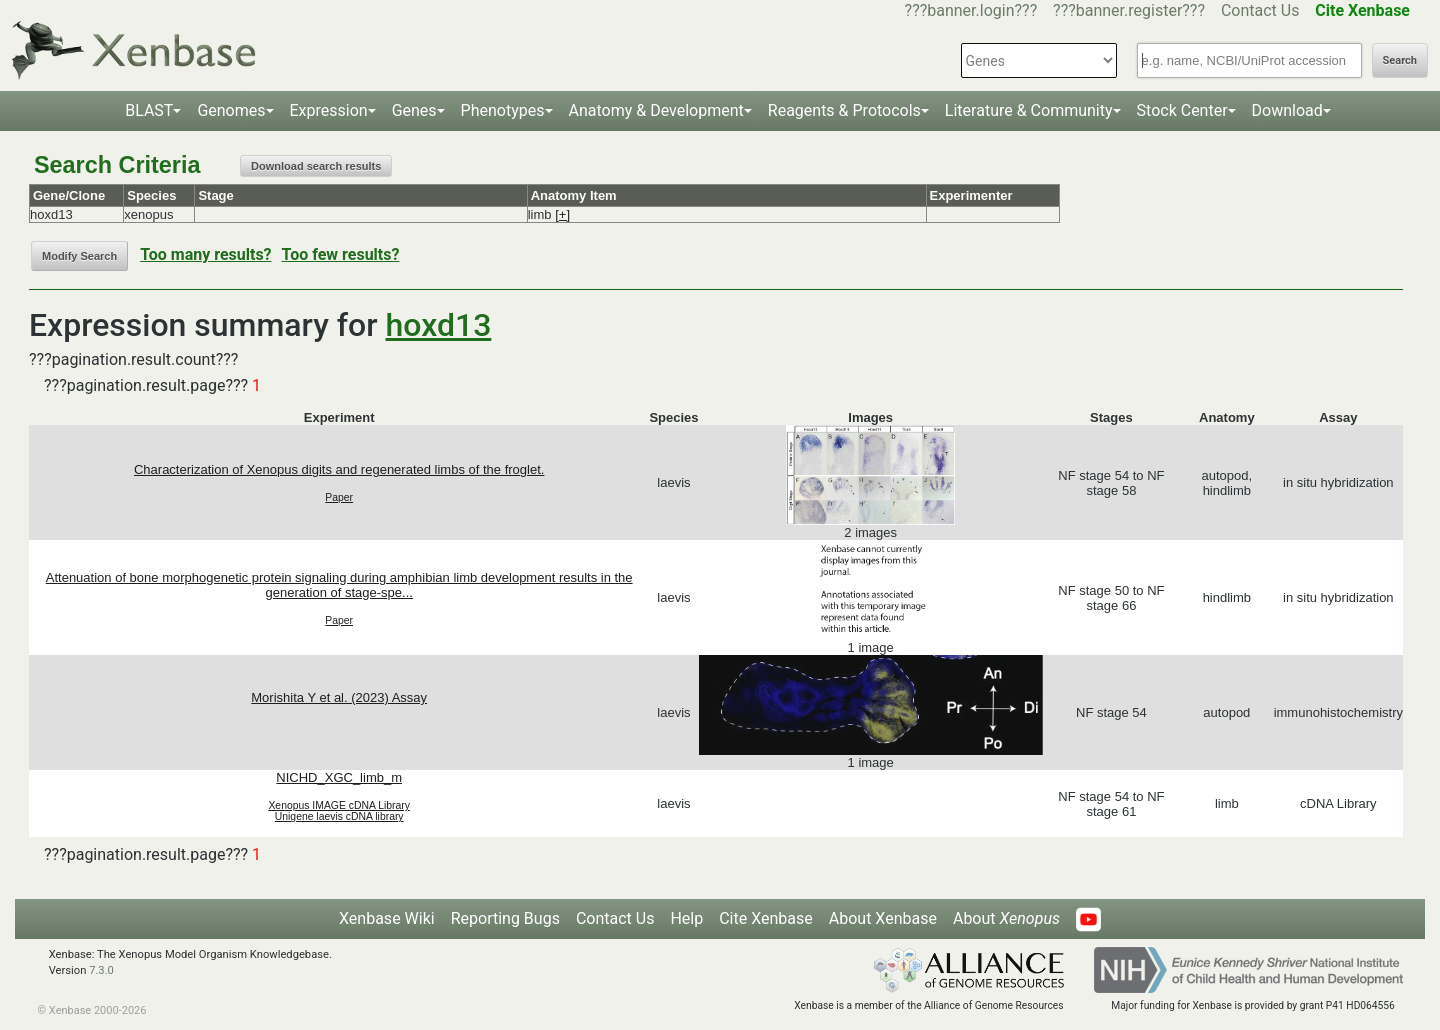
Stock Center (1182, 110)
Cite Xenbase (766, 918)
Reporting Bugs (505, 918)
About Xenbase (883, 918)
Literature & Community (1029, 110)
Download (1287, 110)
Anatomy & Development (656, 110)
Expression (329, 110)
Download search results (316, 166)
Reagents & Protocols (844, 110)
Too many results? (205, 254)
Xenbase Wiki (387, 918)
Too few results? (341, 254)
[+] (562, 214)
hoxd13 (439, 325)
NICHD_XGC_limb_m (339, 777)
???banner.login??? (971, 10)
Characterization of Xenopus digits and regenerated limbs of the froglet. (339, 469)
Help (686, 918)
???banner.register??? (1129, 10)
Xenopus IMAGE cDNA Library (339, 805)
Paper (339, 497)
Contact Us (1260, 10)
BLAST (149, 110)
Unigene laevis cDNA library (339, 816)
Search (1400, 60)
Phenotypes (503, 110)
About (1006, 918)
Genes (414, 110)
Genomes (231, 110)
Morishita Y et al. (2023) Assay (339, 697)
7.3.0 (101, 970)
